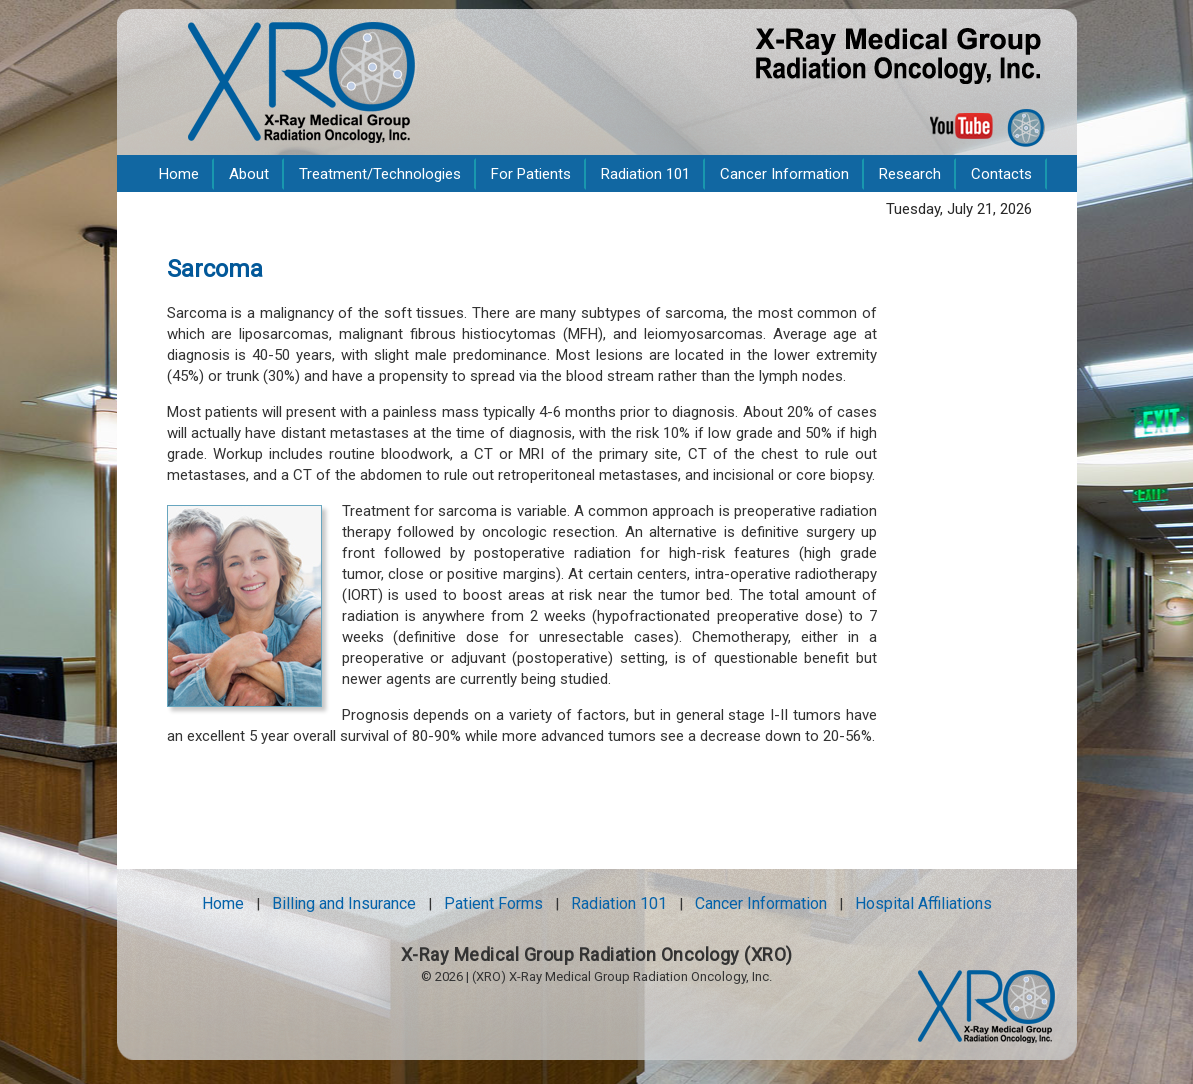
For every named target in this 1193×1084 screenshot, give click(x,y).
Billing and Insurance (344, 903)
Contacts (1001, 174)
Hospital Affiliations (923, 903)
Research (910, 174)
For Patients (531, 174)
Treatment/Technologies (380, 174)
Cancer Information (784, 174)
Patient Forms (493, 903)
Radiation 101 (645, 174)
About (249, 174)
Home (179, 174)
